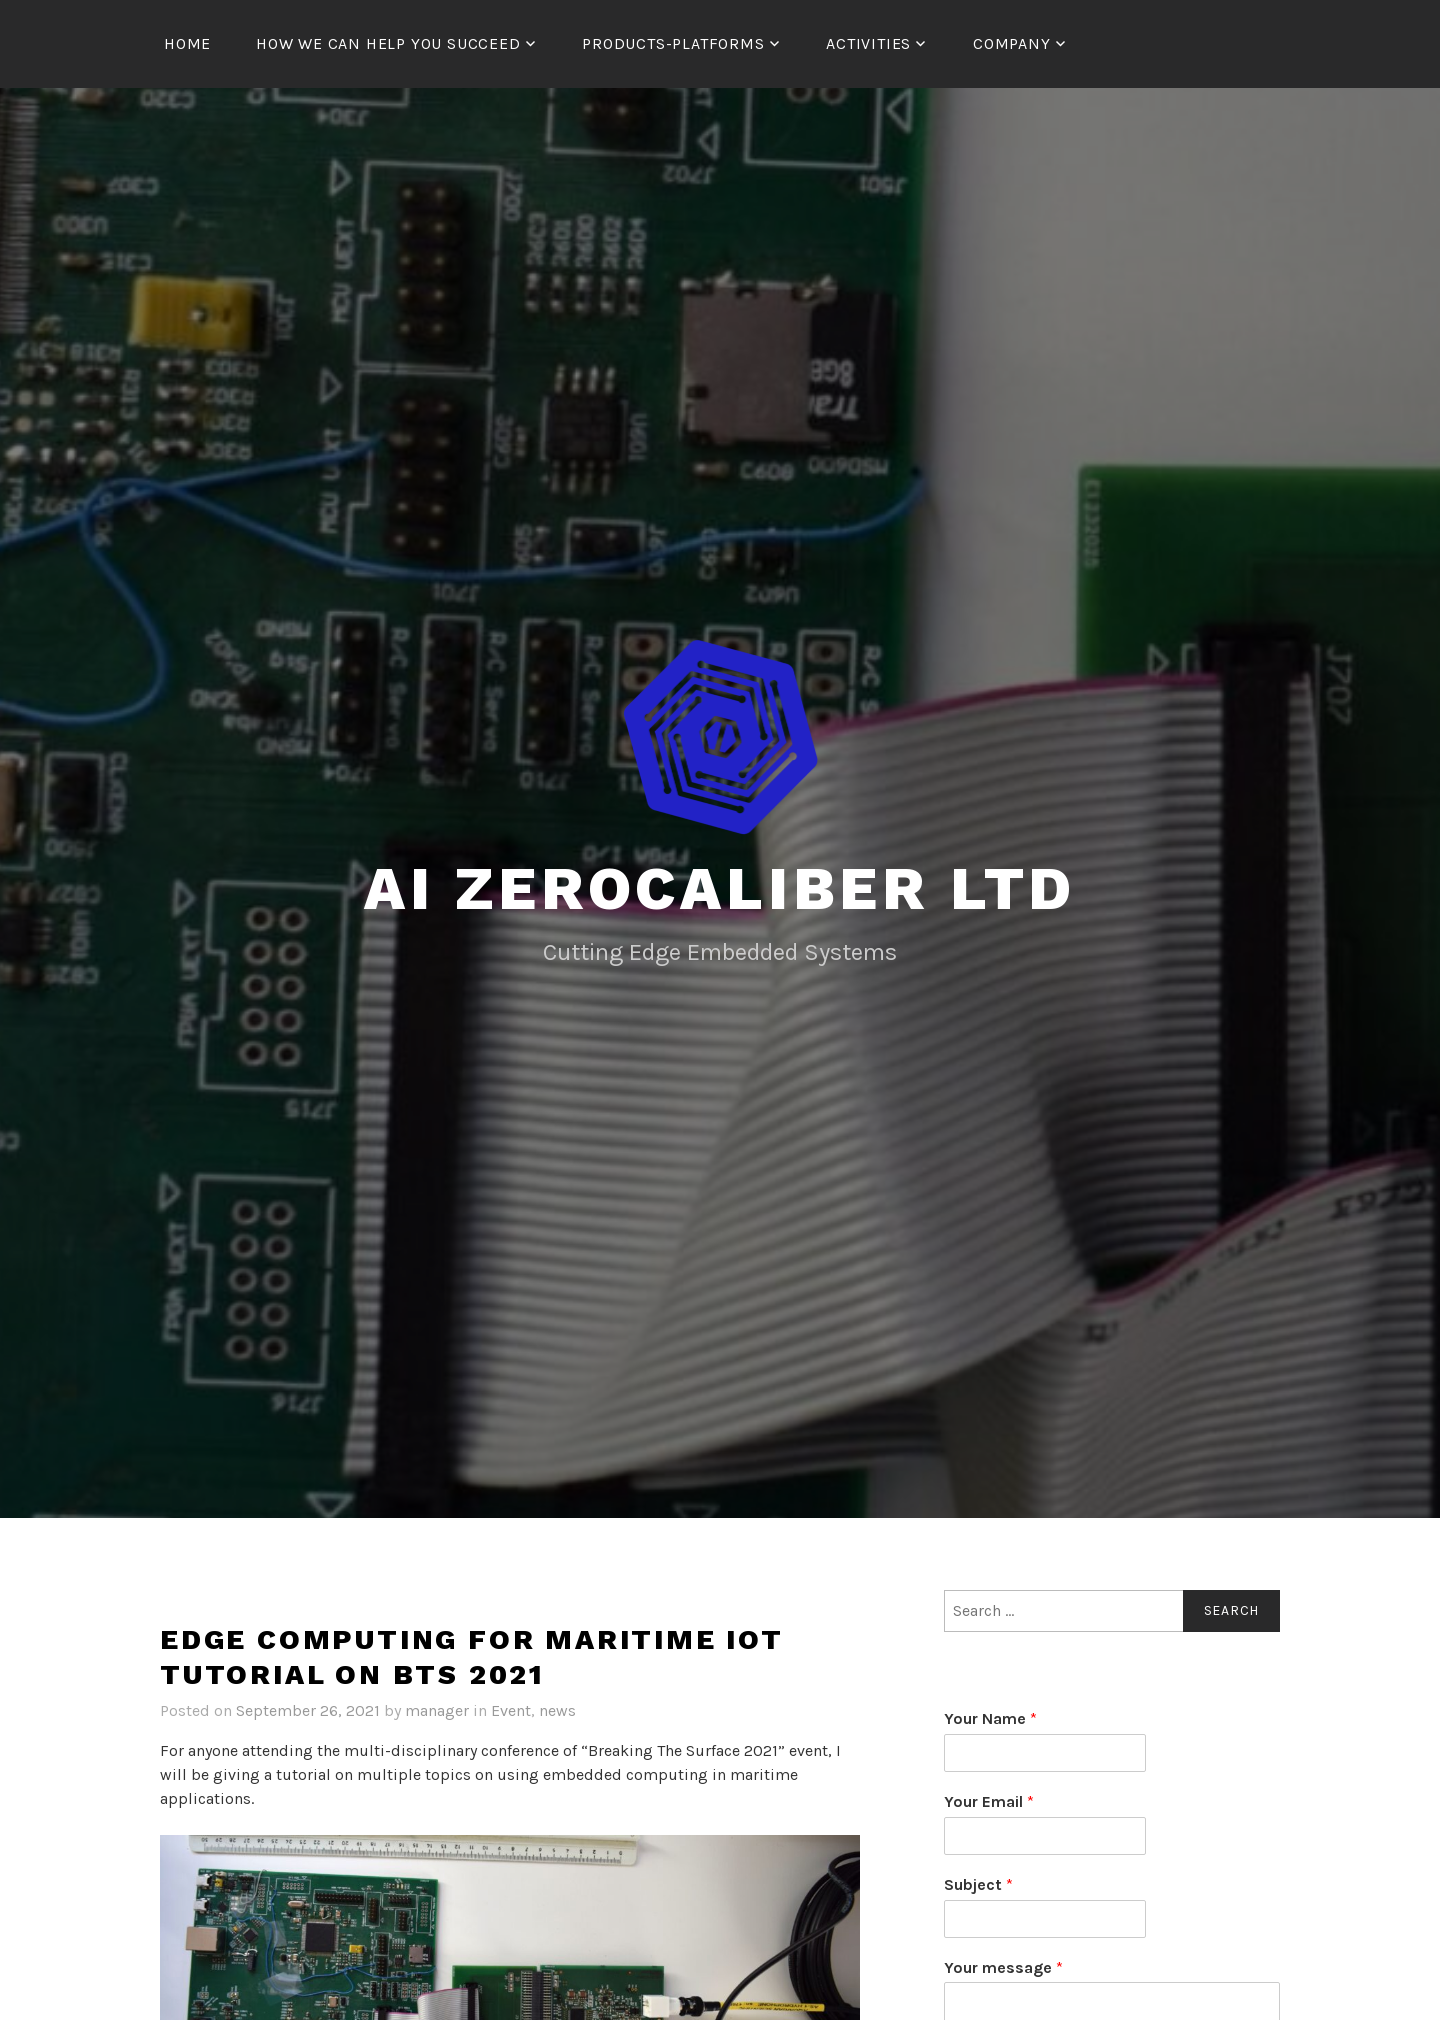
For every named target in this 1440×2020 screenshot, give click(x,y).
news (557, 1710)
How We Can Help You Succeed (388, 43)
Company (1012, 43)
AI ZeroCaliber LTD (720, 888)
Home (187, 43)
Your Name (990, 1718)
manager (437, 1710)
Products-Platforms (673, 43)
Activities (868, 43)
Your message (1003, 1967)
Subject (978, 1884)
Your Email (989, 1801)
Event (511, 1710)
